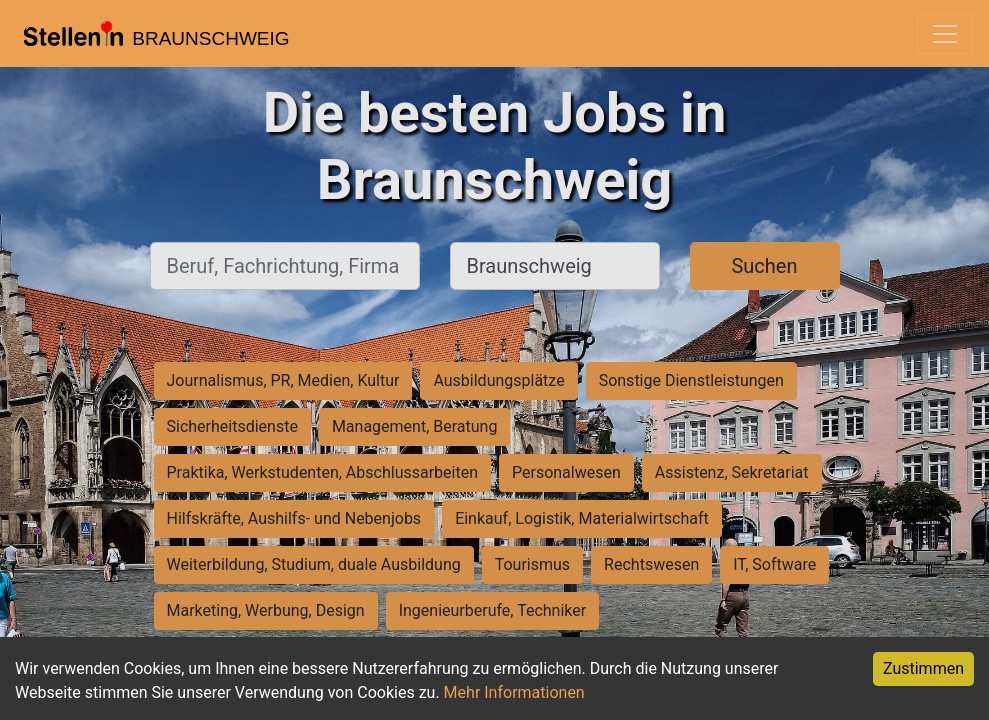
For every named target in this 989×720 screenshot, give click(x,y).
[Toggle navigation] (945, 34)
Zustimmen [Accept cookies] (923, 668)
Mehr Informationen (514, 692)
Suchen (764, 266)
